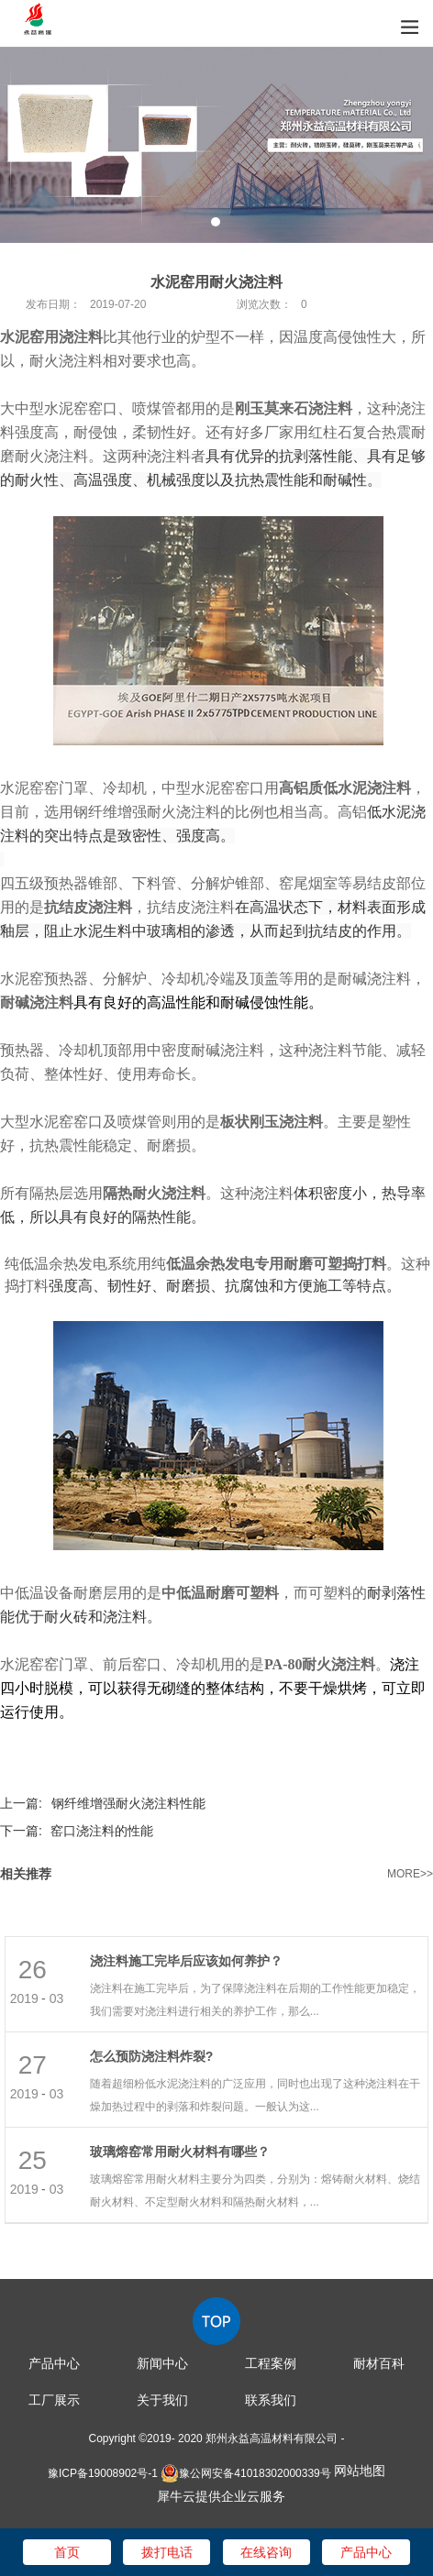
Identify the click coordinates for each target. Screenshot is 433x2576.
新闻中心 (162, 2363)
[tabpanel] (216, 145)
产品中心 (54, 2363)
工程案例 (270, 2363)
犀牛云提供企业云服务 (221, 2496)
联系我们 (270, 2400)
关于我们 (162, 2400)
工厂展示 (54, 2400)
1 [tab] (215, 221)
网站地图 (359, 2470)
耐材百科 (379, 2363)
